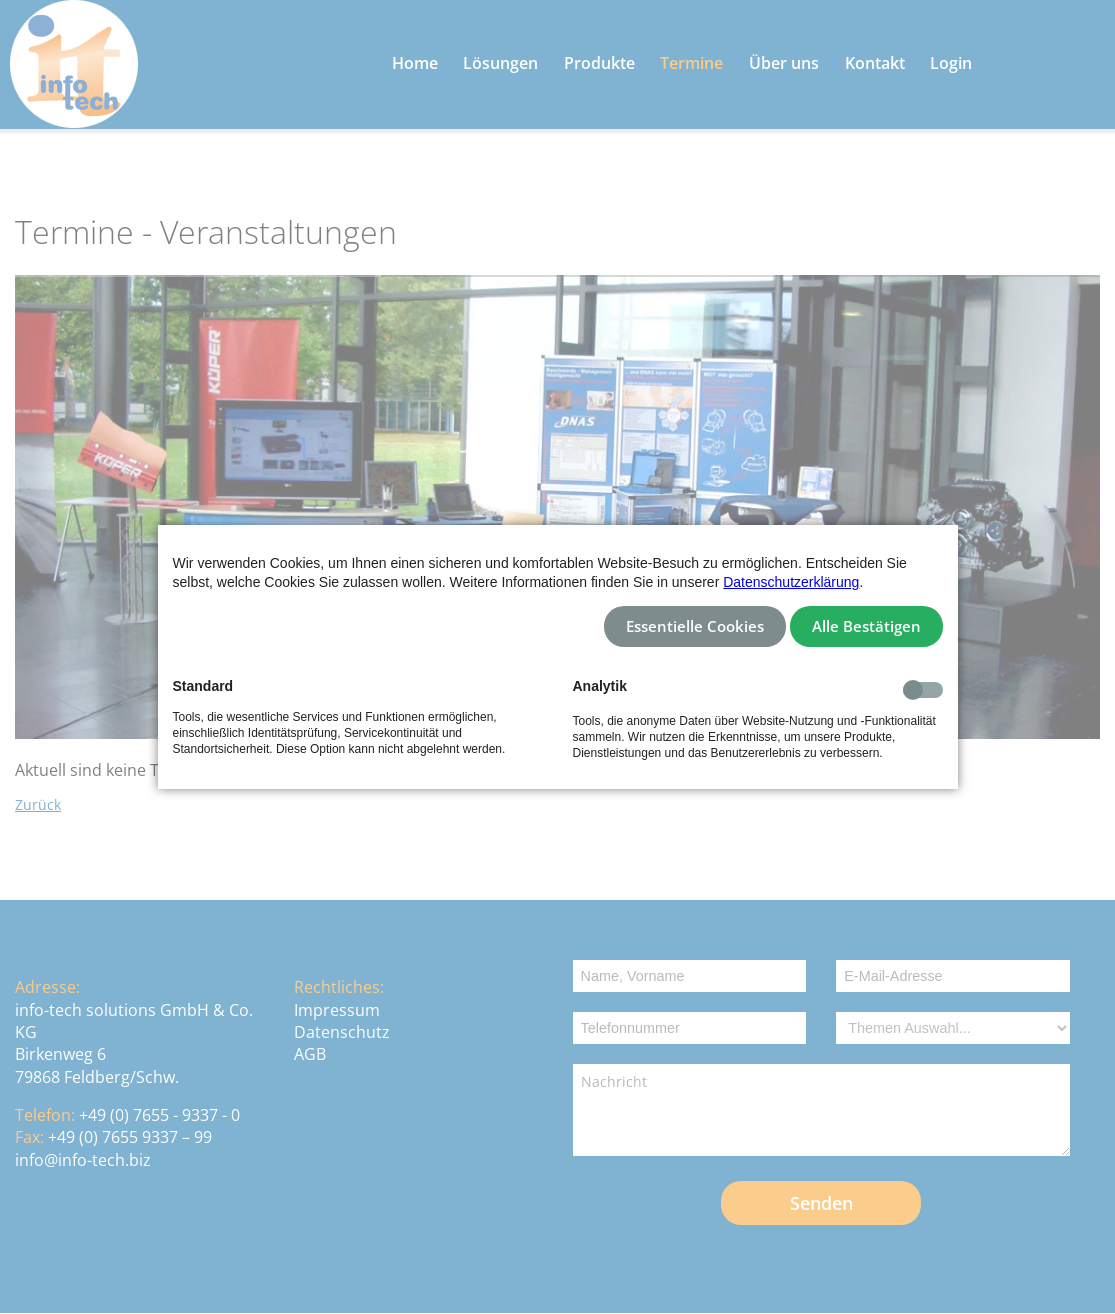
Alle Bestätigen (866, 626)
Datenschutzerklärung (791, 582)
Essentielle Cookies (695, 626)
